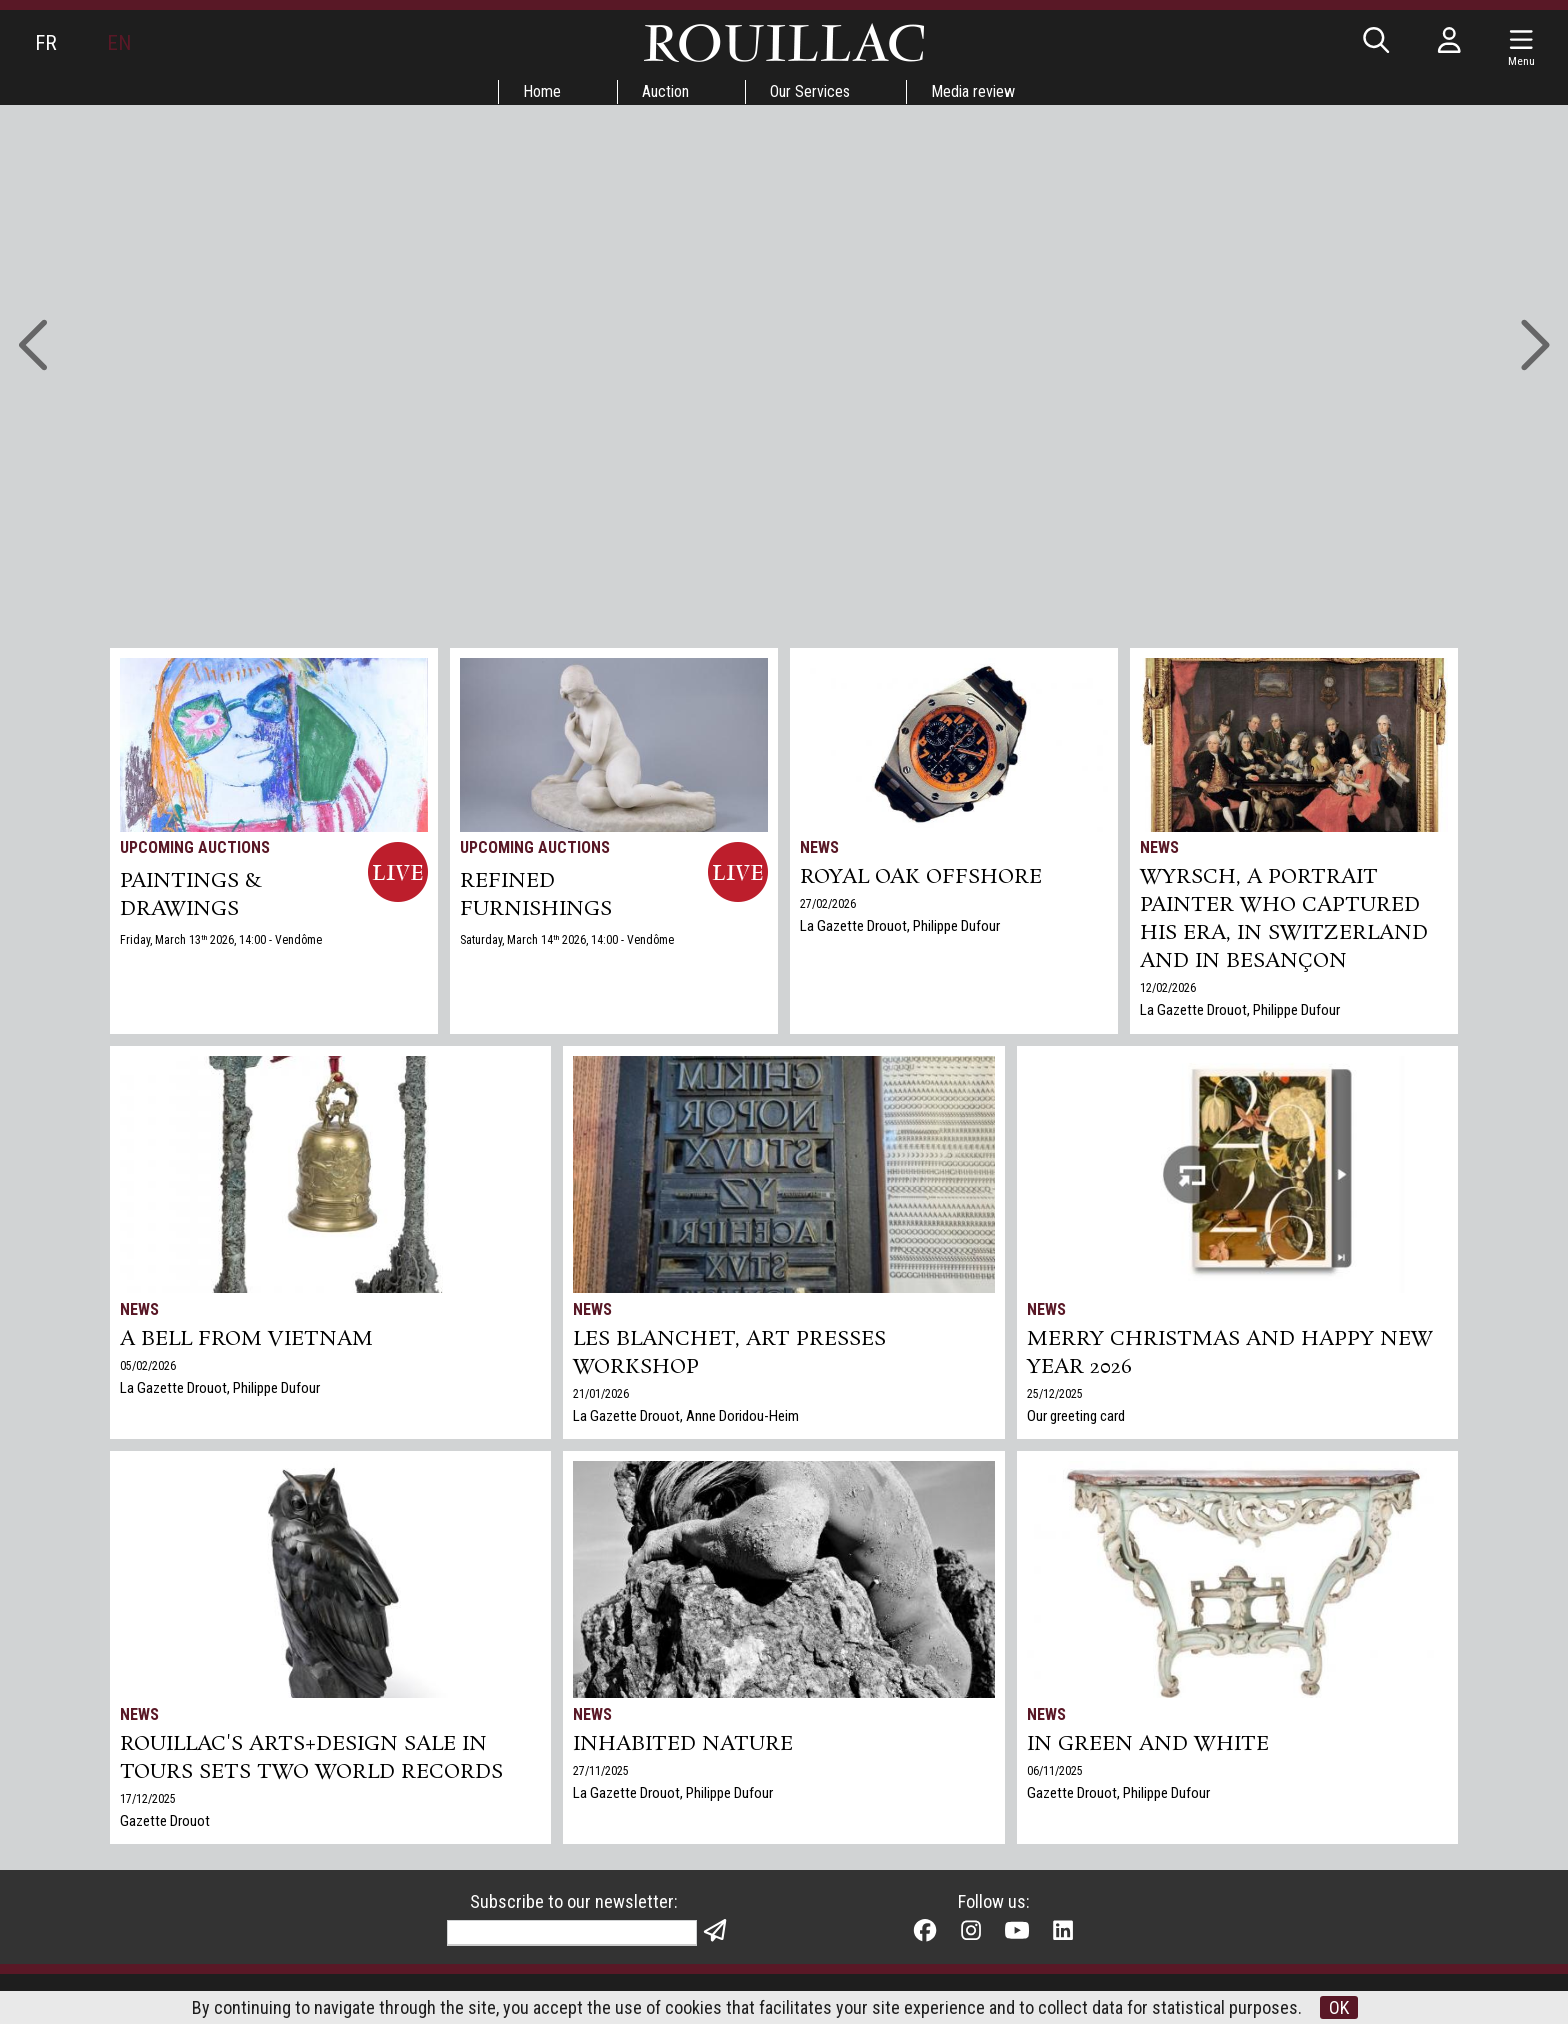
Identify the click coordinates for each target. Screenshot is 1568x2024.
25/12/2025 (1055, 1394)
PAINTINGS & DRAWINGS (191, 895)
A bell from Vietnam (246, 1339)
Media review (973, 91)
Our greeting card (1076, 1416)
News (819, 847)
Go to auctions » (771, 258)
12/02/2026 (1168, 988)
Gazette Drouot (165, 1821)
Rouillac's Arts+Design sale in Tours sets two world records (311, 1758)
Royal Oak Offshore (921, 877)
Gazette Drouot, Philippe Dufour (1118, 1793)
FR (46, 43)
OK (1339, 2007)
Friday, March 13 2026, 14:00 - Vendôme (221, 940)
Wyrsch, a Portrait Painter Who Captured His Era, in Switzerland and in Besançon (1284, 919)
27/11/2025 (601, 1771)
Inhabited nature (683, 1744)
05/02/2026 (148, 1366)
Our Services (810, 91)
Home (542, 91)
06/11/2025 (1055, 1771)
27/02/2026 (828, 904)
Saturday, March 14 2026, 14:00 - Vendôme (567, 940)
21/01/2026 (601, 1394)
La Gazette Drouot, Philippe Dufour (900, 926)
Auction (665, 91)
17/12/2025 (148, 1799)
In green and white (1148, 1744)
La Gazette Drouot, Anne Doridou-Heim (686, 1416)
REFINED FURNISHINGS (536, 895)
